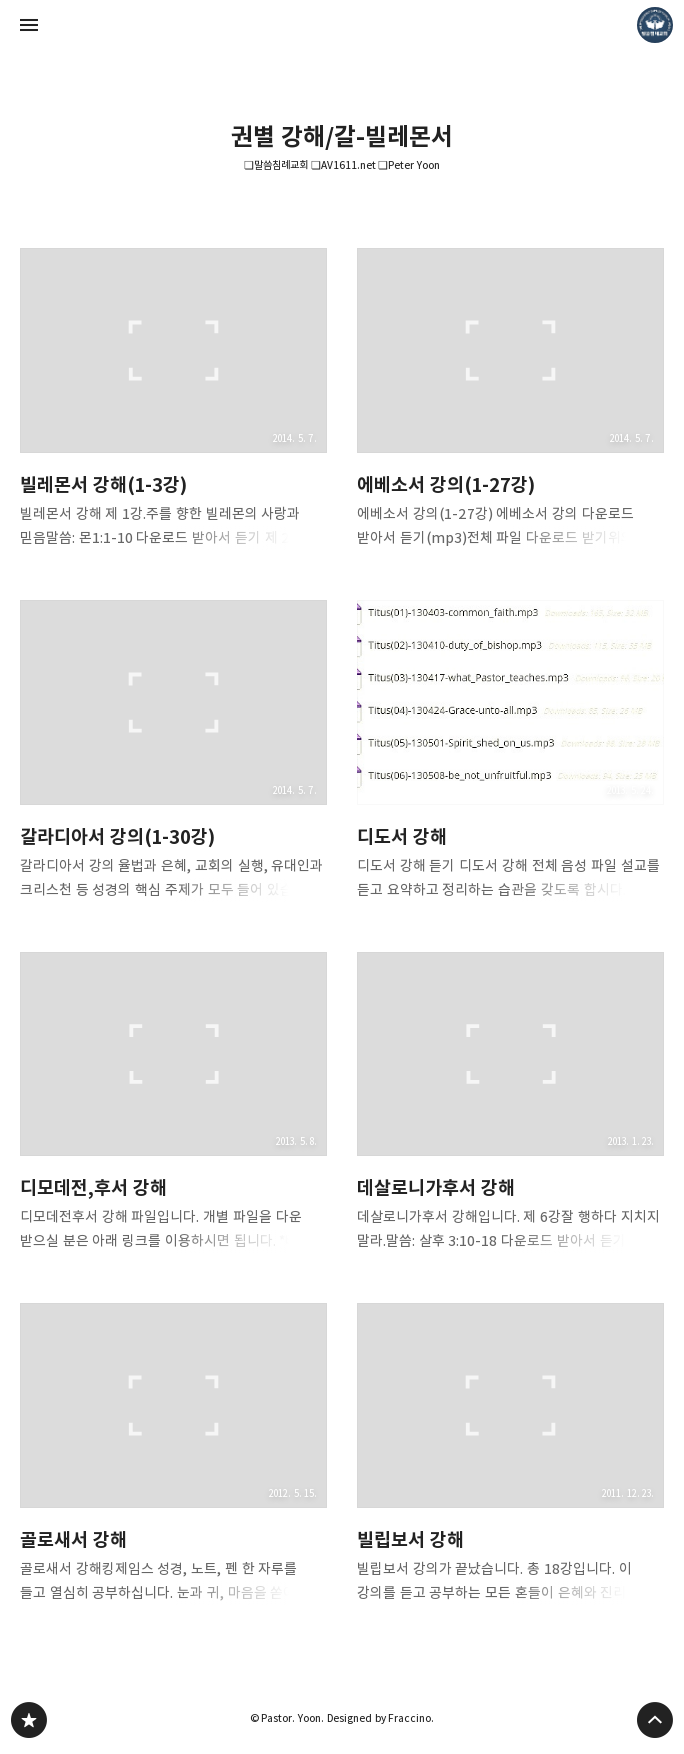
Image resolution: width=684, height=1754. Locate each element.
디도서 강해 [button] (510, 756)
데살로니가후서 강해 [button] (510, 1108)
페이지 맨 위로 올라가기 (655, 1720)
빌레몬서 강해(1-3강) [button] (173, 404)
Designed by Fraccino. (380, 1718)
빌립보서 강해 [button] (510, 1459)
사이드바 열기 (29, 25)
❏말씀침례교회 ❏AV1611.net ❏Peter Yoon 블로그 (29, 1720)
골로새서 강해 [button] (173, 1459)
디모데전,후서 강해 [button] (173, 1108)
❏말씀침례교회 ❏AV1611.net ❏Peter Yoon (342, 165)
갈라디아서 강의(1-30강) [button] (173, 756)
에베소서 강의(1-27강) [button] (510, 404)
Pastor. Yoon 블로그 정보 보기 (655, 25)
